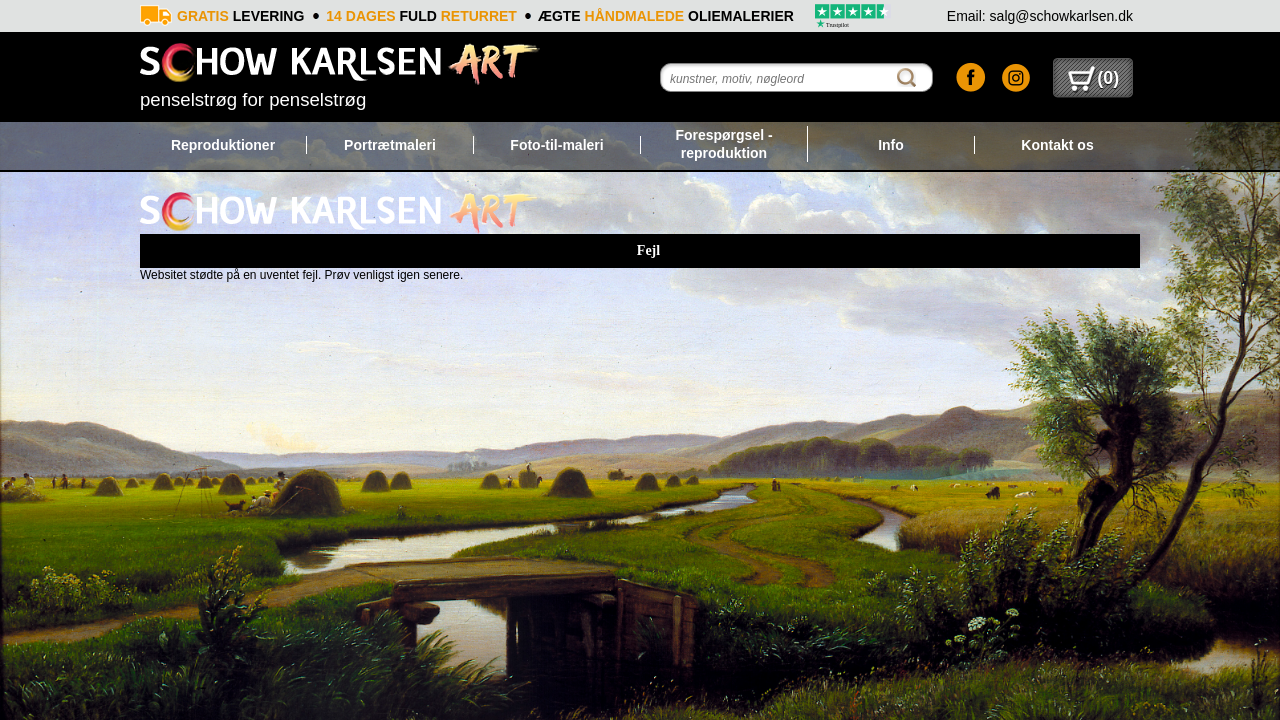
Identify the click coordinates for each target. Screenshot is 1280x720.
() (1093, 78)
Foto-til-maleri (556, 145)
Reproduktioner (223, 145)
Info (891, 145)
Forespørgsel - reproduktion (723, 144)
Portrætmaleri (390, 145)
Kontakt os (1057, 145)
